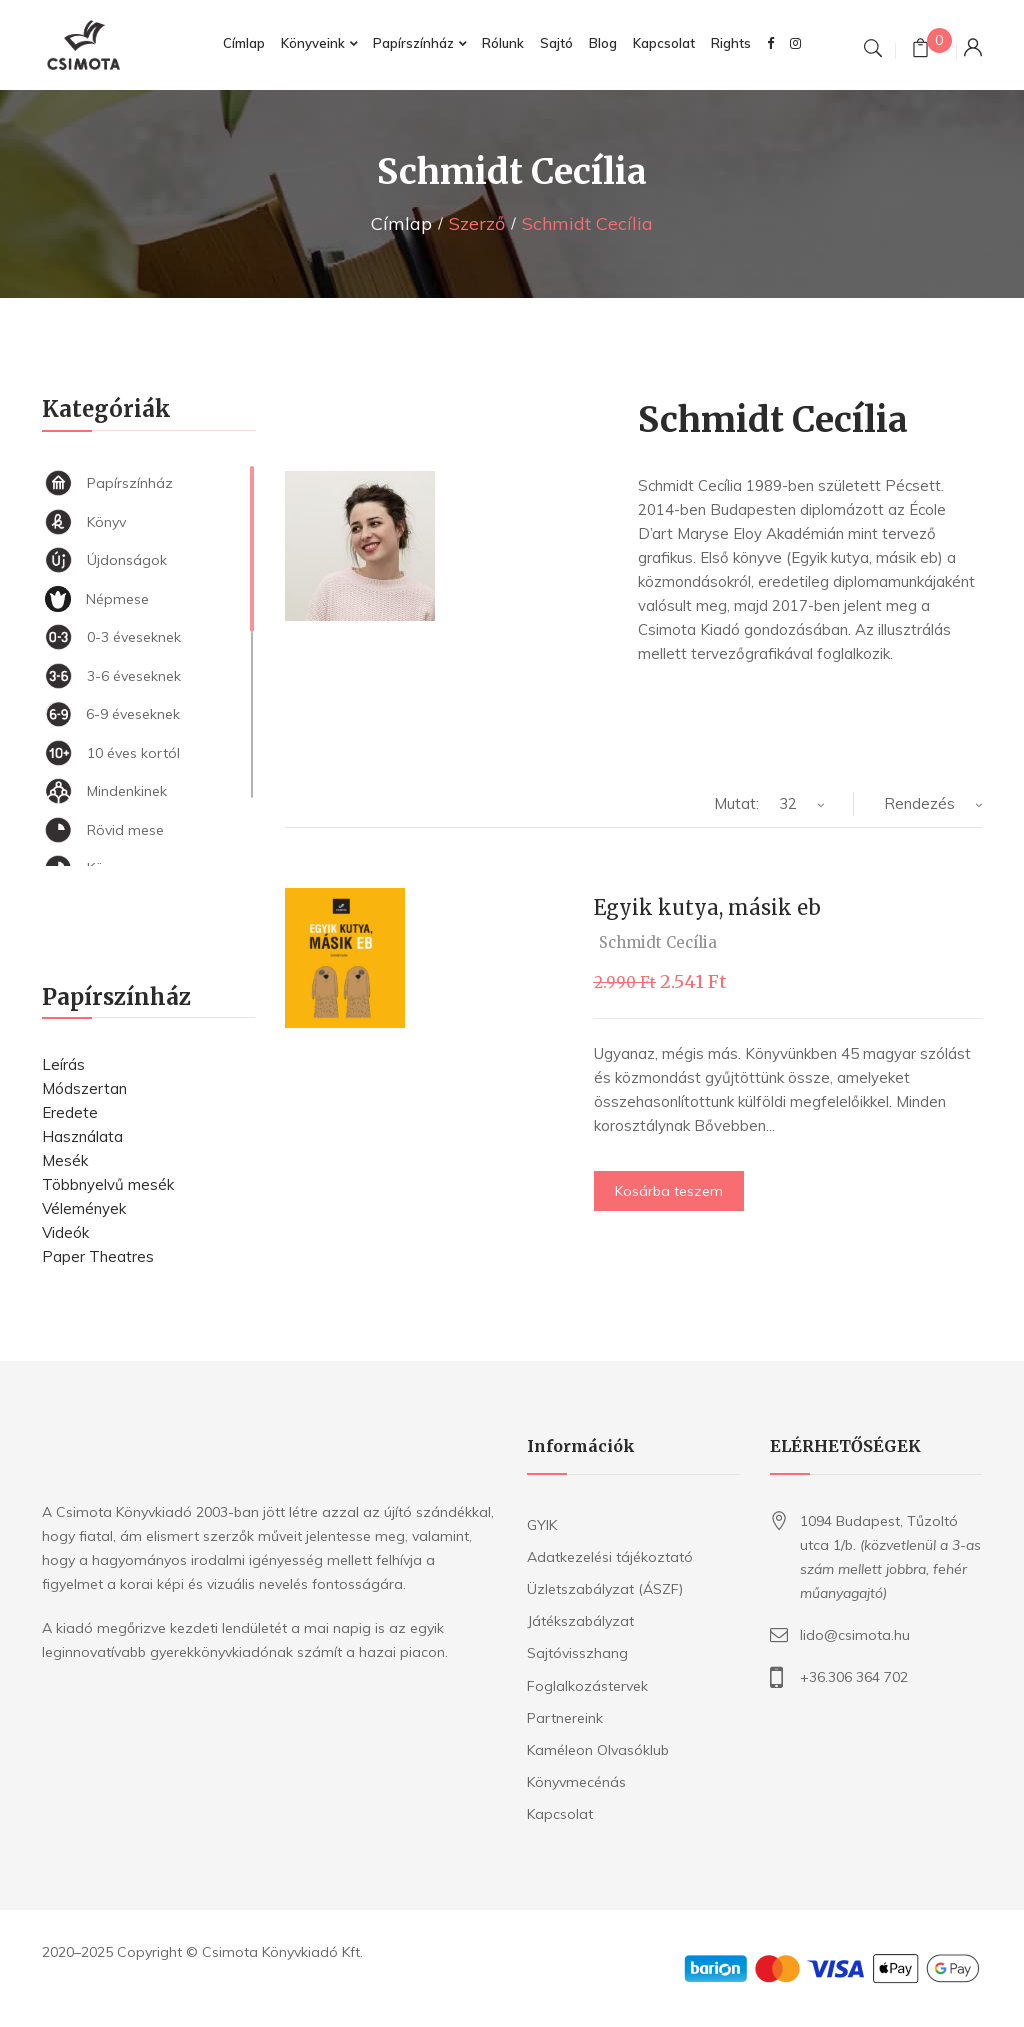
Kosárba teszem (669, 1191)
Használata (82, 1136)
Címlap (401, 223)
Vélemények (84, 1208)
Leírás (63, 1064)
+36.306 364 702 (854, 1677)
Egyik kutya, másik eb (707, 907)
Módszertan (84, 1088)
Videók (65, 1232)
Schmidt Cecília (658, 942)
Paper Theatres (98, 1256)
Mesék (65, 1160)
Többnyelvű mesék (108, 1184)
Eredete (70, 1112)
